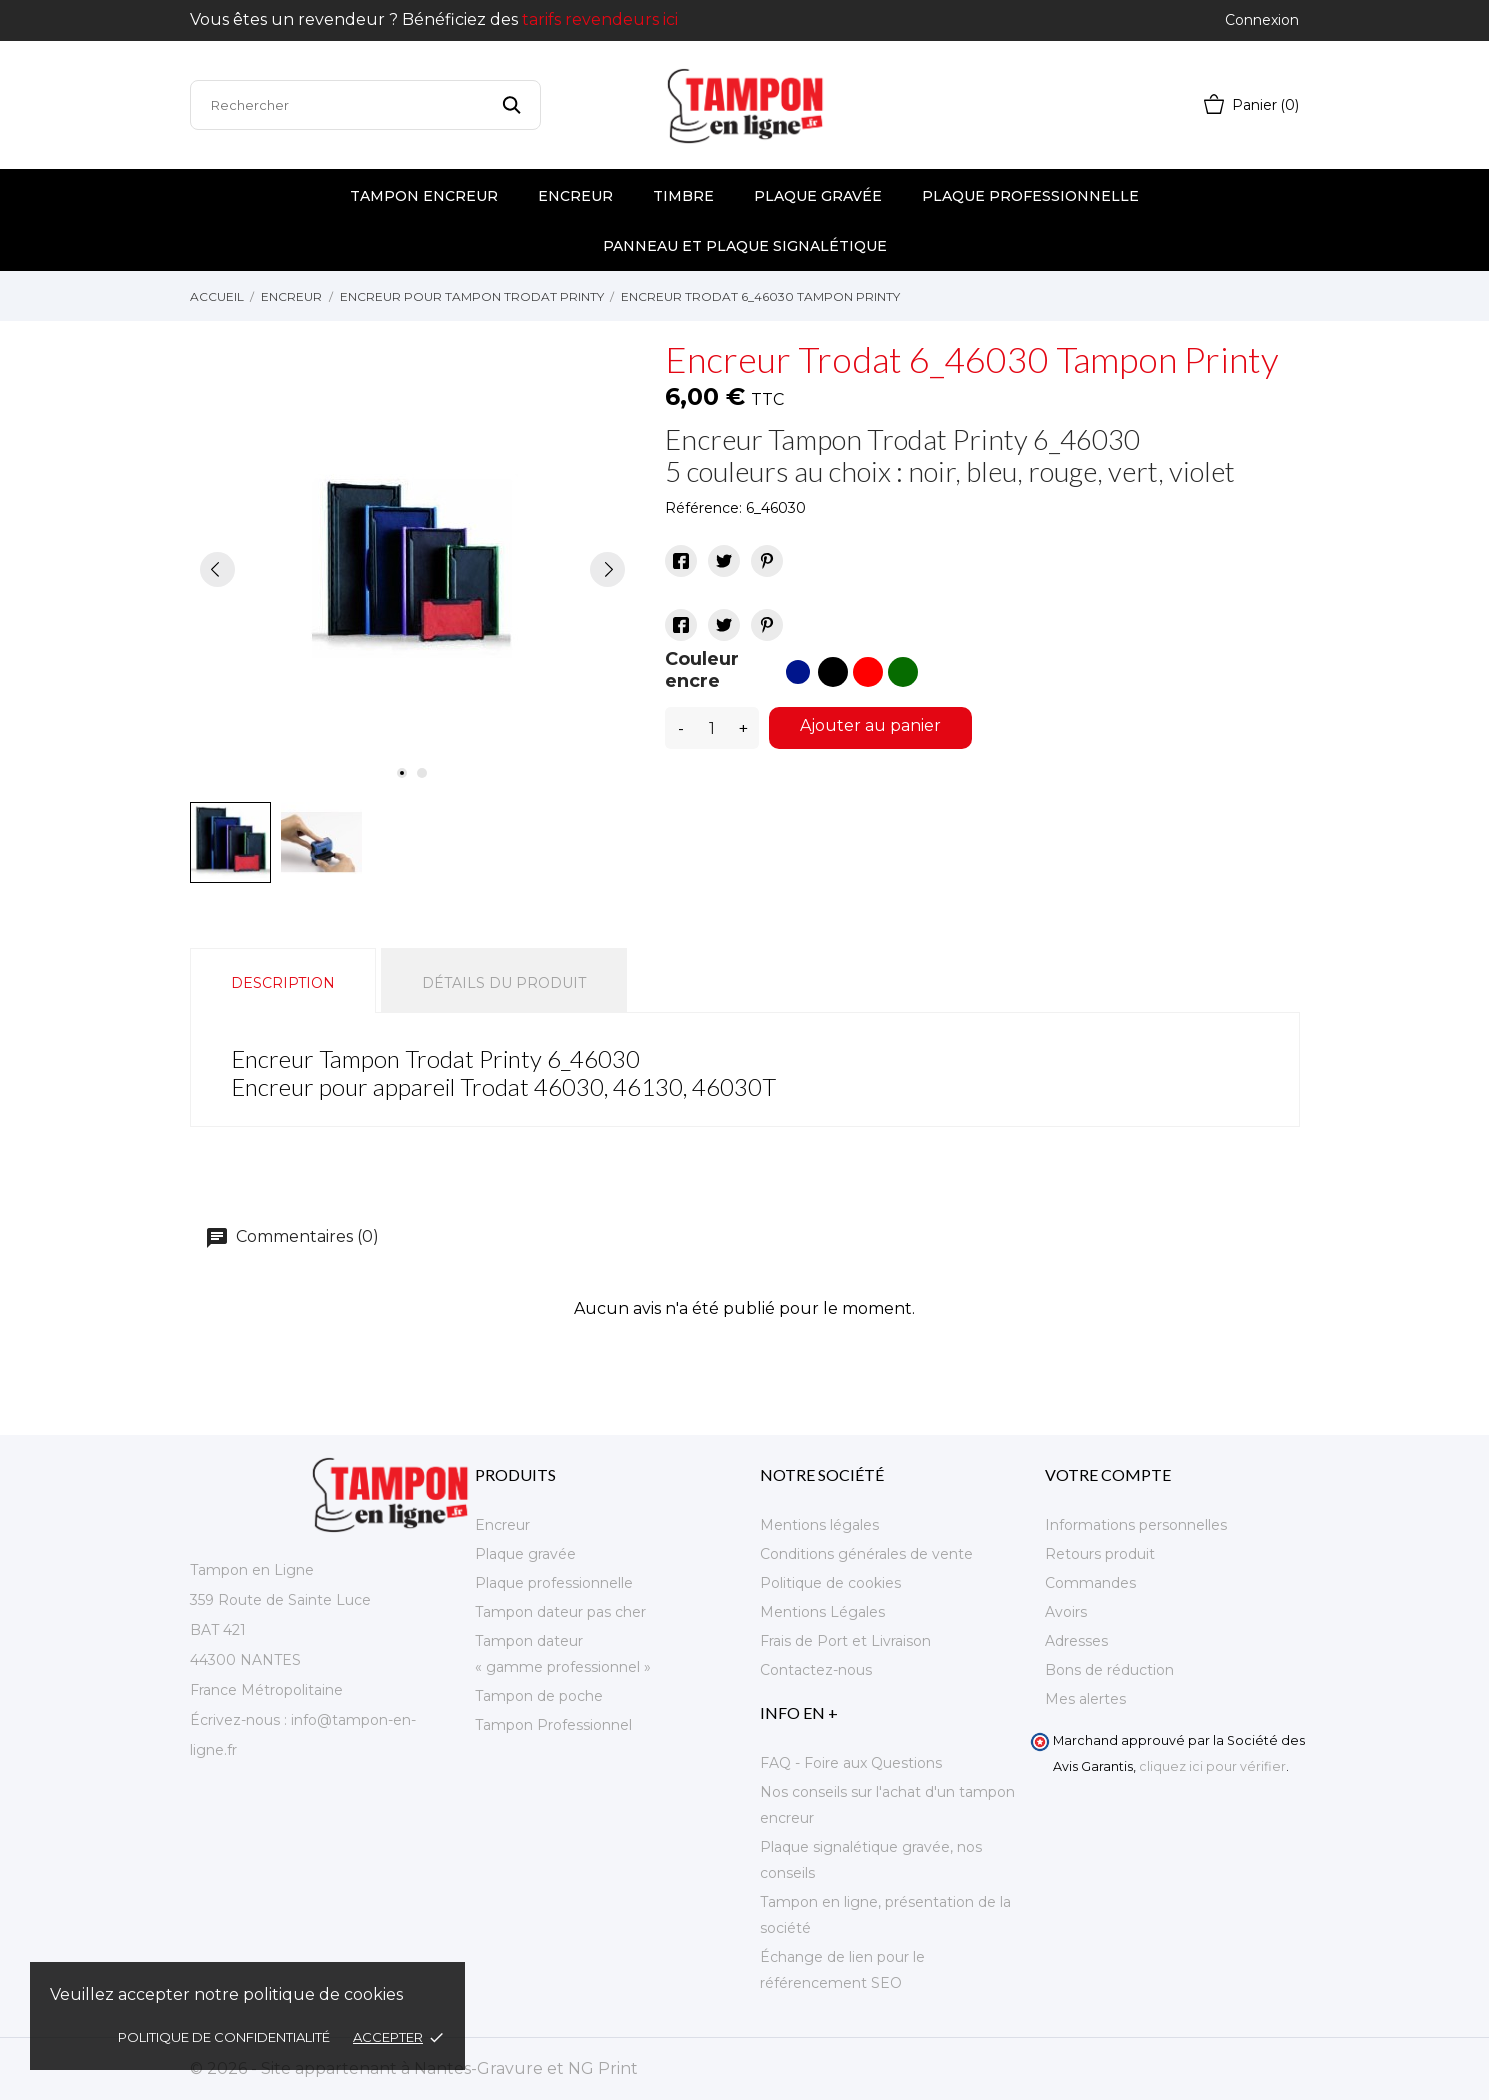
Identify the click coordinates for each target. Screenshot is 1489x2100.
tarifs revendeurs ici (600, 19)
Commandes (1090, 1583)
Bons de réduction (1109, 1670)
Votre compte (1108, 1474)
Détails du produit (504, 983)
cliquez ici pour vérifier (1212, 1766)
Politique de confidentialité (225, 2037)
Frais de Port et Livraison (845, 1641)
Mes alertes (1085, 1699)
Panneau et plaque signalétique (745, 246)
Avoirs (1066, 1612)
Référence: (703, 508)
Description (283, 983)
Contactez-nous (816, 1670)
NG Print (603, 2068)
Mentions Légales (822, 1612)
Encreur (575, 196)
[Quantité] (712, 728)
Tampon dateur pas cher (560, 1612)
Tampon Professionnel (553, 1725)
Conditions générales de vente (866, 1554)
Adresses (1076, 1641)
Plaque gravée (818, 196)
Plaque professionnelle (1030, 196)
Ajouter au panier (870, 725)
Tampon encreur (424, 196)
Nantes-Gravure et (491, 2068)
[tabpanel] (412, 569)
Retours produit (1100, 1554)
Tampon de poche (539, 1696)
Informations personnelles (1136, 1525)
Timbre (683, 196)
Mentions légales (819, 1525)
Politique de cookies (830, 1583)
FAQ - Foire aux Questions (851, 1763)
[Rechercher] (366, 105)
